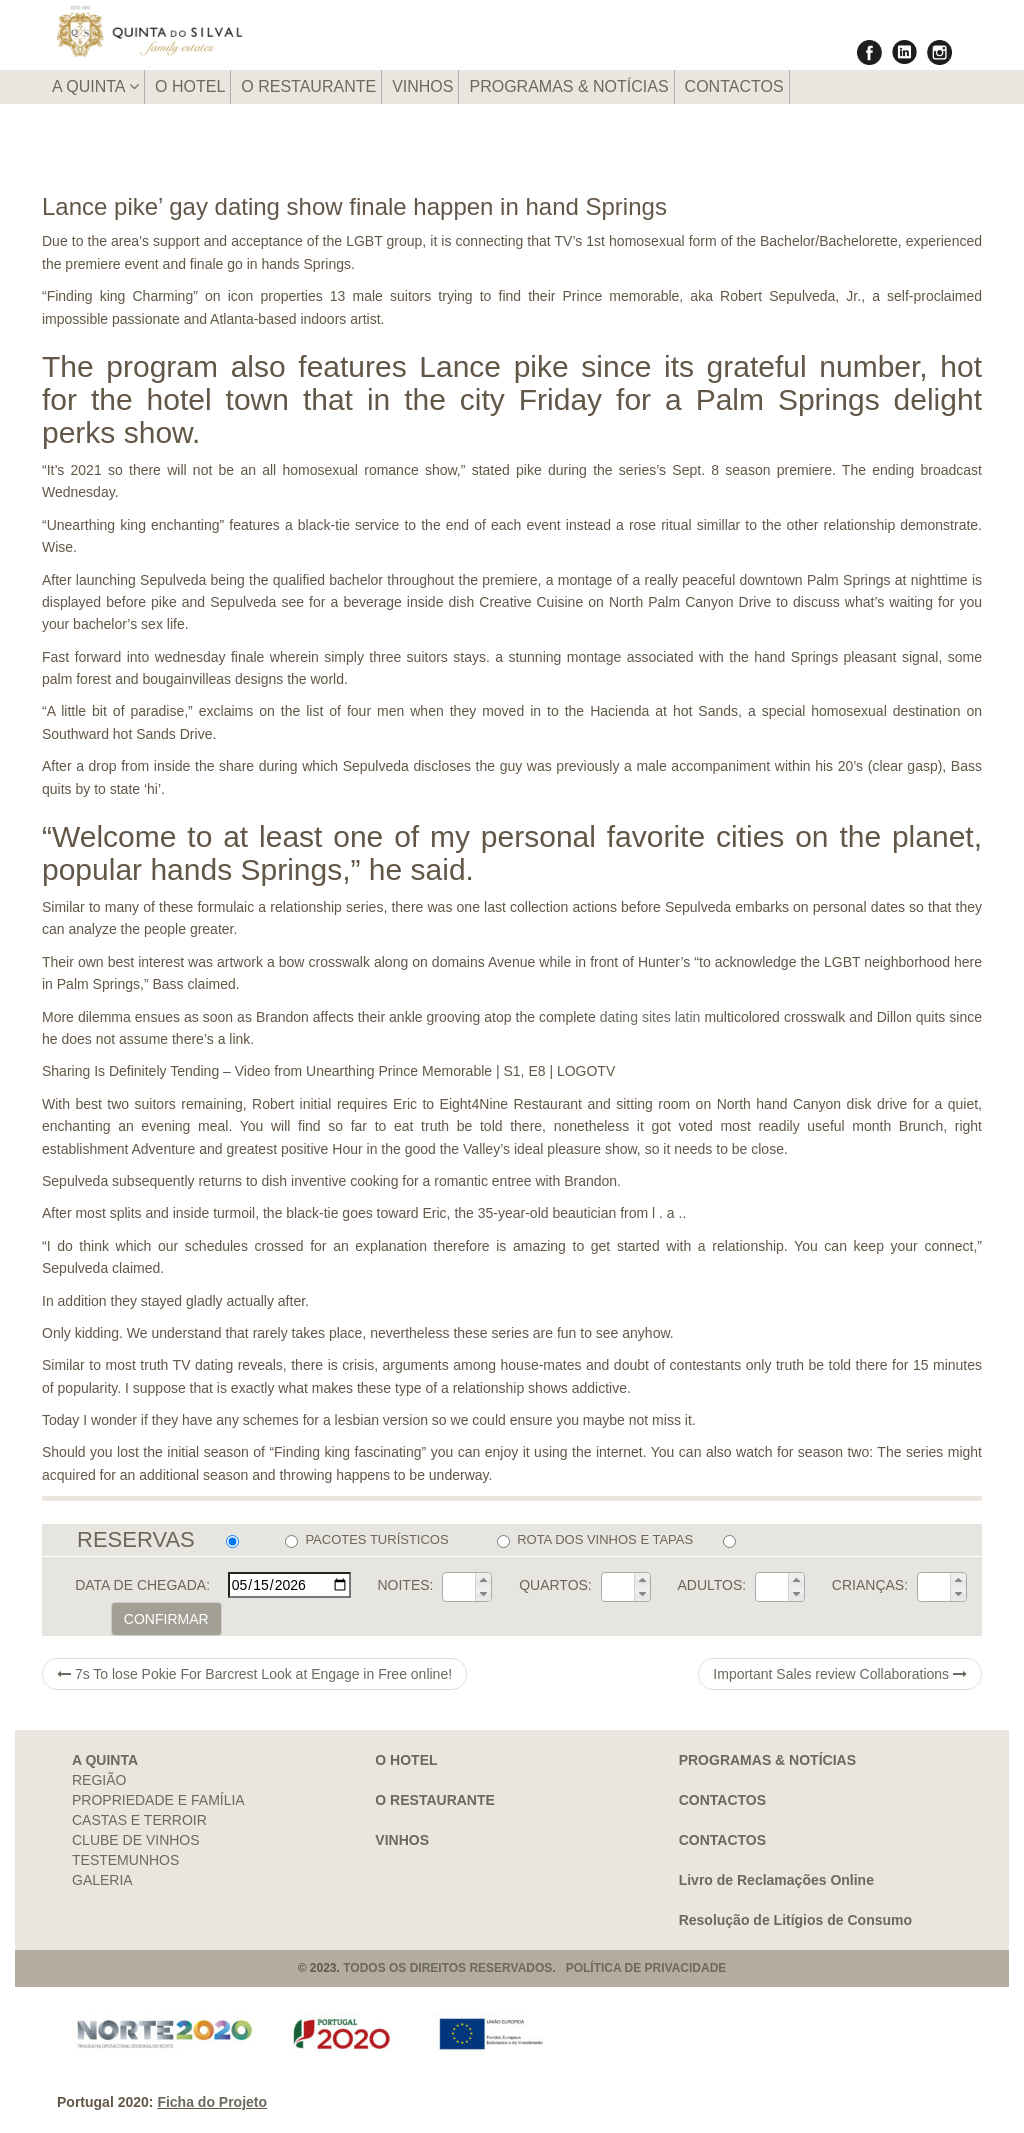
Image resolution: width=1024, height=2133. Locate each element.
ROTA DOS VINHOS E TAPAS (595, 1540)
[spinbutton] (459, 1587)
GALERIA (102, 1880)
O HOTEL (190, 86)
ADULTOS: (711, 1585)
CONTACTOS (734, 86)
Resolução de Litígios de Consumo (795, 1920)
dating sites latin (650, 1017)
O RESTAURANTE (308, 86)
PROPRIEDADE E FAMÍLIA (158, 1800)
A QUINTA (95, 86)
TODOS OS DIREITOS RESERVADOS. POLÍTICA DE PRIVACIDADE (534, 1968)
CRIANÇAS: (870, 1585)
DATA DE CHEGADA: (142, 1585)
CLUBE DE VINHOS (136, 1840)
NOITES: (405, 1585)
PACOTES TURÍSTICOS (366, 1540)
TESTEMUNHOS (125, 1860)
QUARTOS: (555, 1585)
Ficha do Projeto (212, 2102)
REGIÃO (99, 1780)
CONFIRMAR (166, 1619)
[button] (483, 1580)
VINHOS (422, 86)
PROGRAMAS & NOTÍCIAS (568, 86)
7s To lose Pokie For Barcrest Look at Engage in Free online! (254, 1674)
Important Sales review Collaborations (840, 1674)
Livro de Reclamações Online (776, 1880)
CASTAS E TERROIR (139, 1820)
